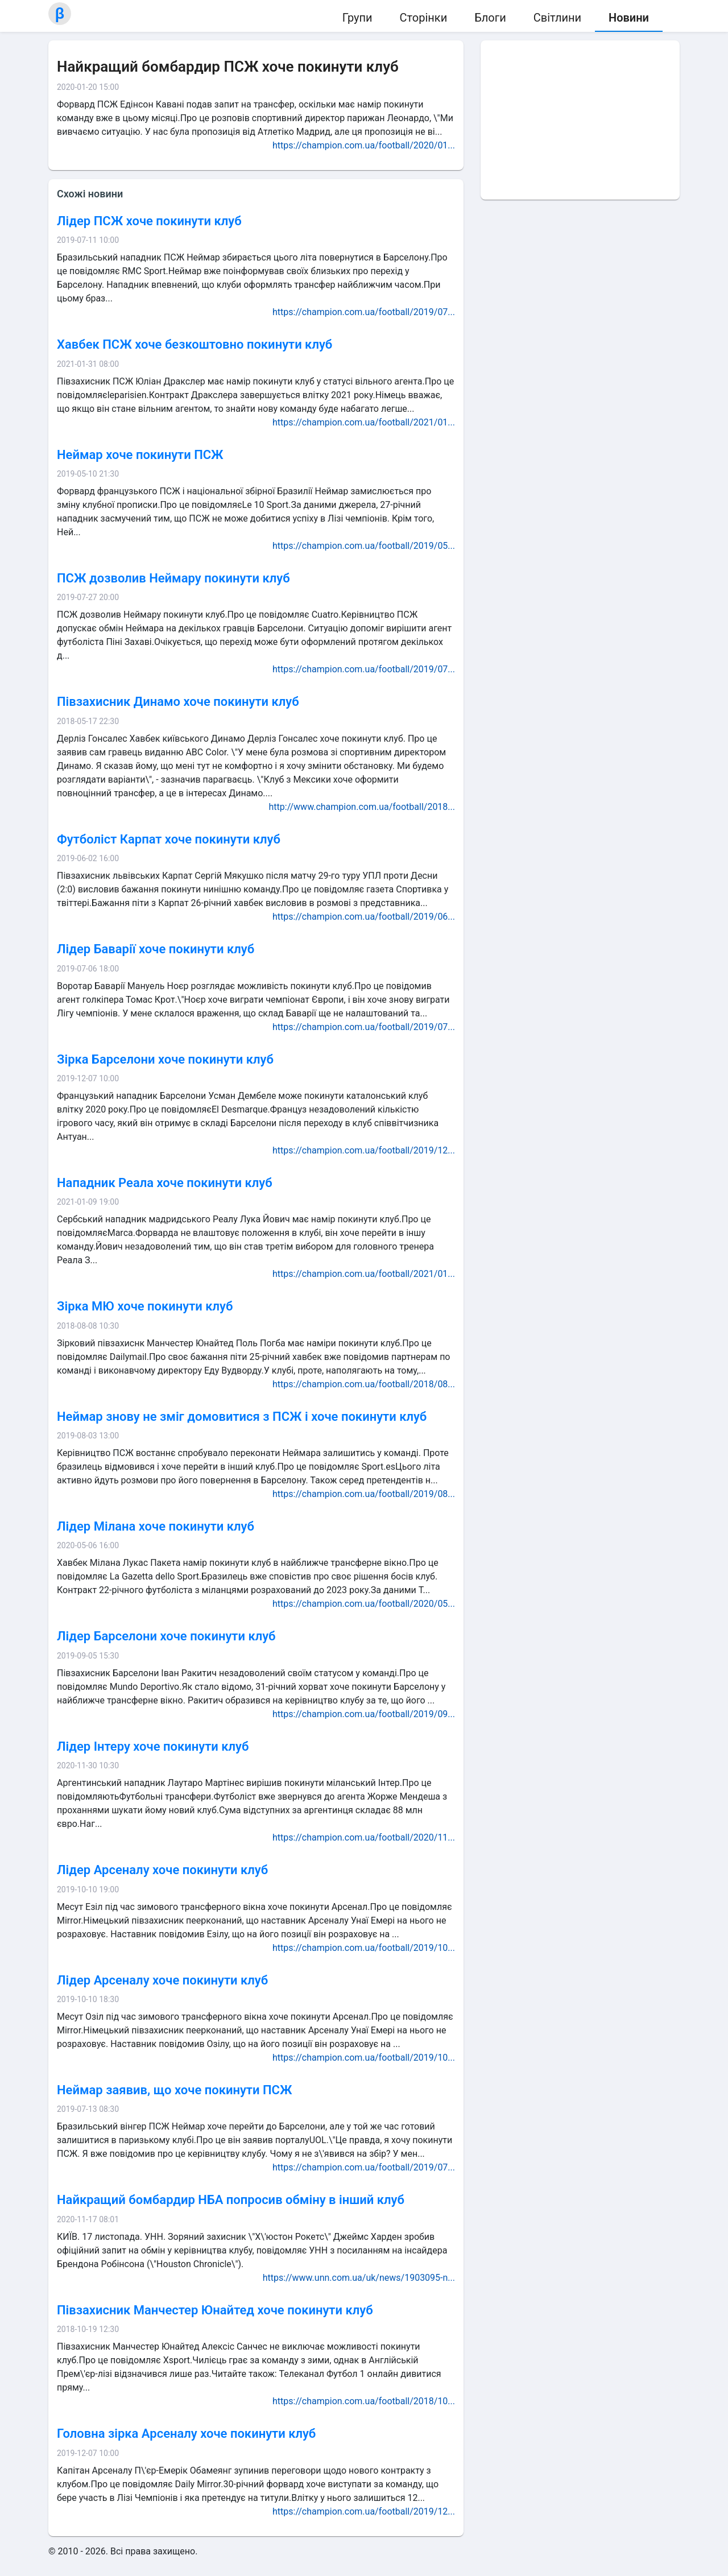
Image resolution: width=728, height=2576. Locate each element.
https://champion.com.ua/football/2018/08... (363, 1384)
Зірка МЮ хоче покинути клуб (145, 1306)
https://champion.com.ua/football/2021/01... (363, 422)
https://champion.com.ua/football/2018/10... (363, 2401)
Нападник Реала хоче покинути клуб (164, 1183)
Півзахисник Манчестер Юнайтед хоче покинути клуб (215, 2310)
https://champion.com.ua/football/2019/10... (363, 1947)
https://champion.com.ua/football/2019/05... (363, 545)
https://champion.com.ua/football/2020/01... (363, 145)
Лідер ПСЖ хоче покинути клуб (149, 221)
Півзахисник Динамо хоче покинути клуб (178, 701)
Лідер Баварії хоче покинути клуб (155, 949)
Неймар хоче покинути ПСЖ (140, 455)
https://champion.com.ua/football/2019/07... (363, 312)
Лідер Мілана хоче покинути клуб (155, 1526)
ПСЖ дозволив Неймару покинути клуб (173, 578)
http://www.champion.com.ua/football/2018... (362, 806)
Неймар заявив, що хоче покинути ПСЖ (174, 2090)
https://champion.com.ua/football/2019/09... (363, 1714)
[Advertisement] (580, 120)
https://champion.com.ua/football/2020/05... (363, 1603)
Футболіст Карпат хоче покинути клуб (168, 839)
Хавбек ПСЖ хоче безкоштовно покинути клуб (194, 344)
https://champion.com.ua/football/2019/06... (363, 916)
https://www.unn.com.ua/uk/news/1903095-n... (359, 2277)
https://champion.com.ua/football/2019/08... (363, 1493)
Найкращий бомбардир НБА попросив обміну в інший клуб (230, 2200)
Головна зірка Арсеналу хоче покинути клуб (186, 2433)
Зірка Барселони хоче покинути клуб (165, 1059)
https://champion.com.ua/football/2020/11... (363, 1837)
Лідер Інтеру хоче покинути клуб (153, 1746)
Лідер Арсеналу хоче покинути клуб (162, 1870)
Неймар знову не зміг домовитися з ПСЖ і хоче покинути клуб (242, 1416)
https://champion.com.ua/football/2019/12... (363, 1150)
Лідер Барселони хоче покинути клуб (166, 1636)
